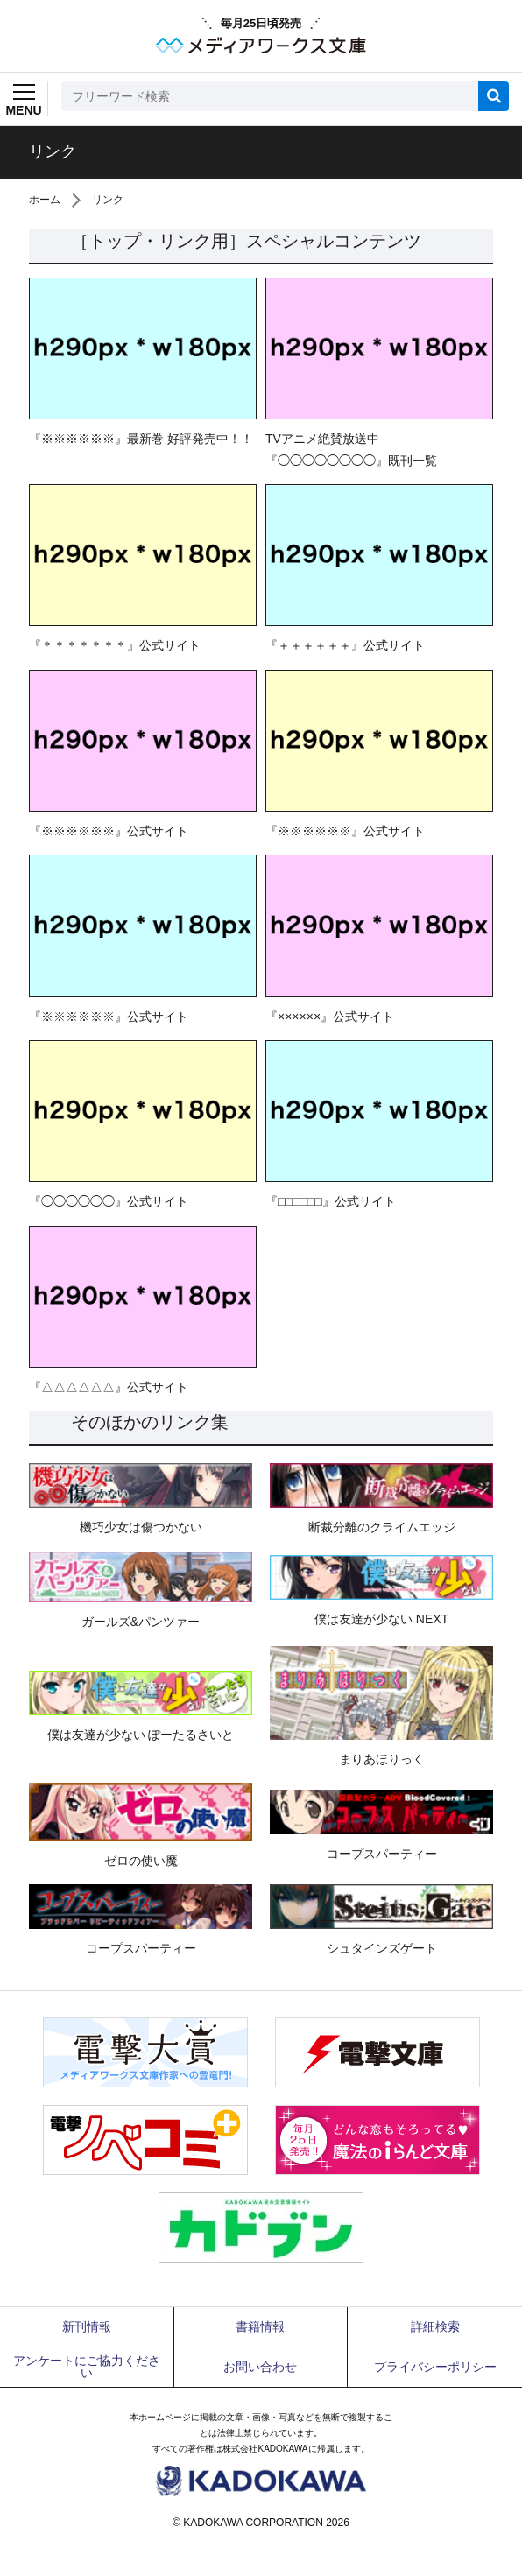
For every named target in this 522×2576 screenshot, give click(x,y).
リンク (107, 200)
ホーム (44, 200)
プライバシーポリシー (435, 2367)
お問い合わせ (260, 2367)
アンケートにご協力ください (86, 2367)
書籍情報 (260, 2326)
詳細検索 (435, 2326)
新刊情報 (86, 2326)
